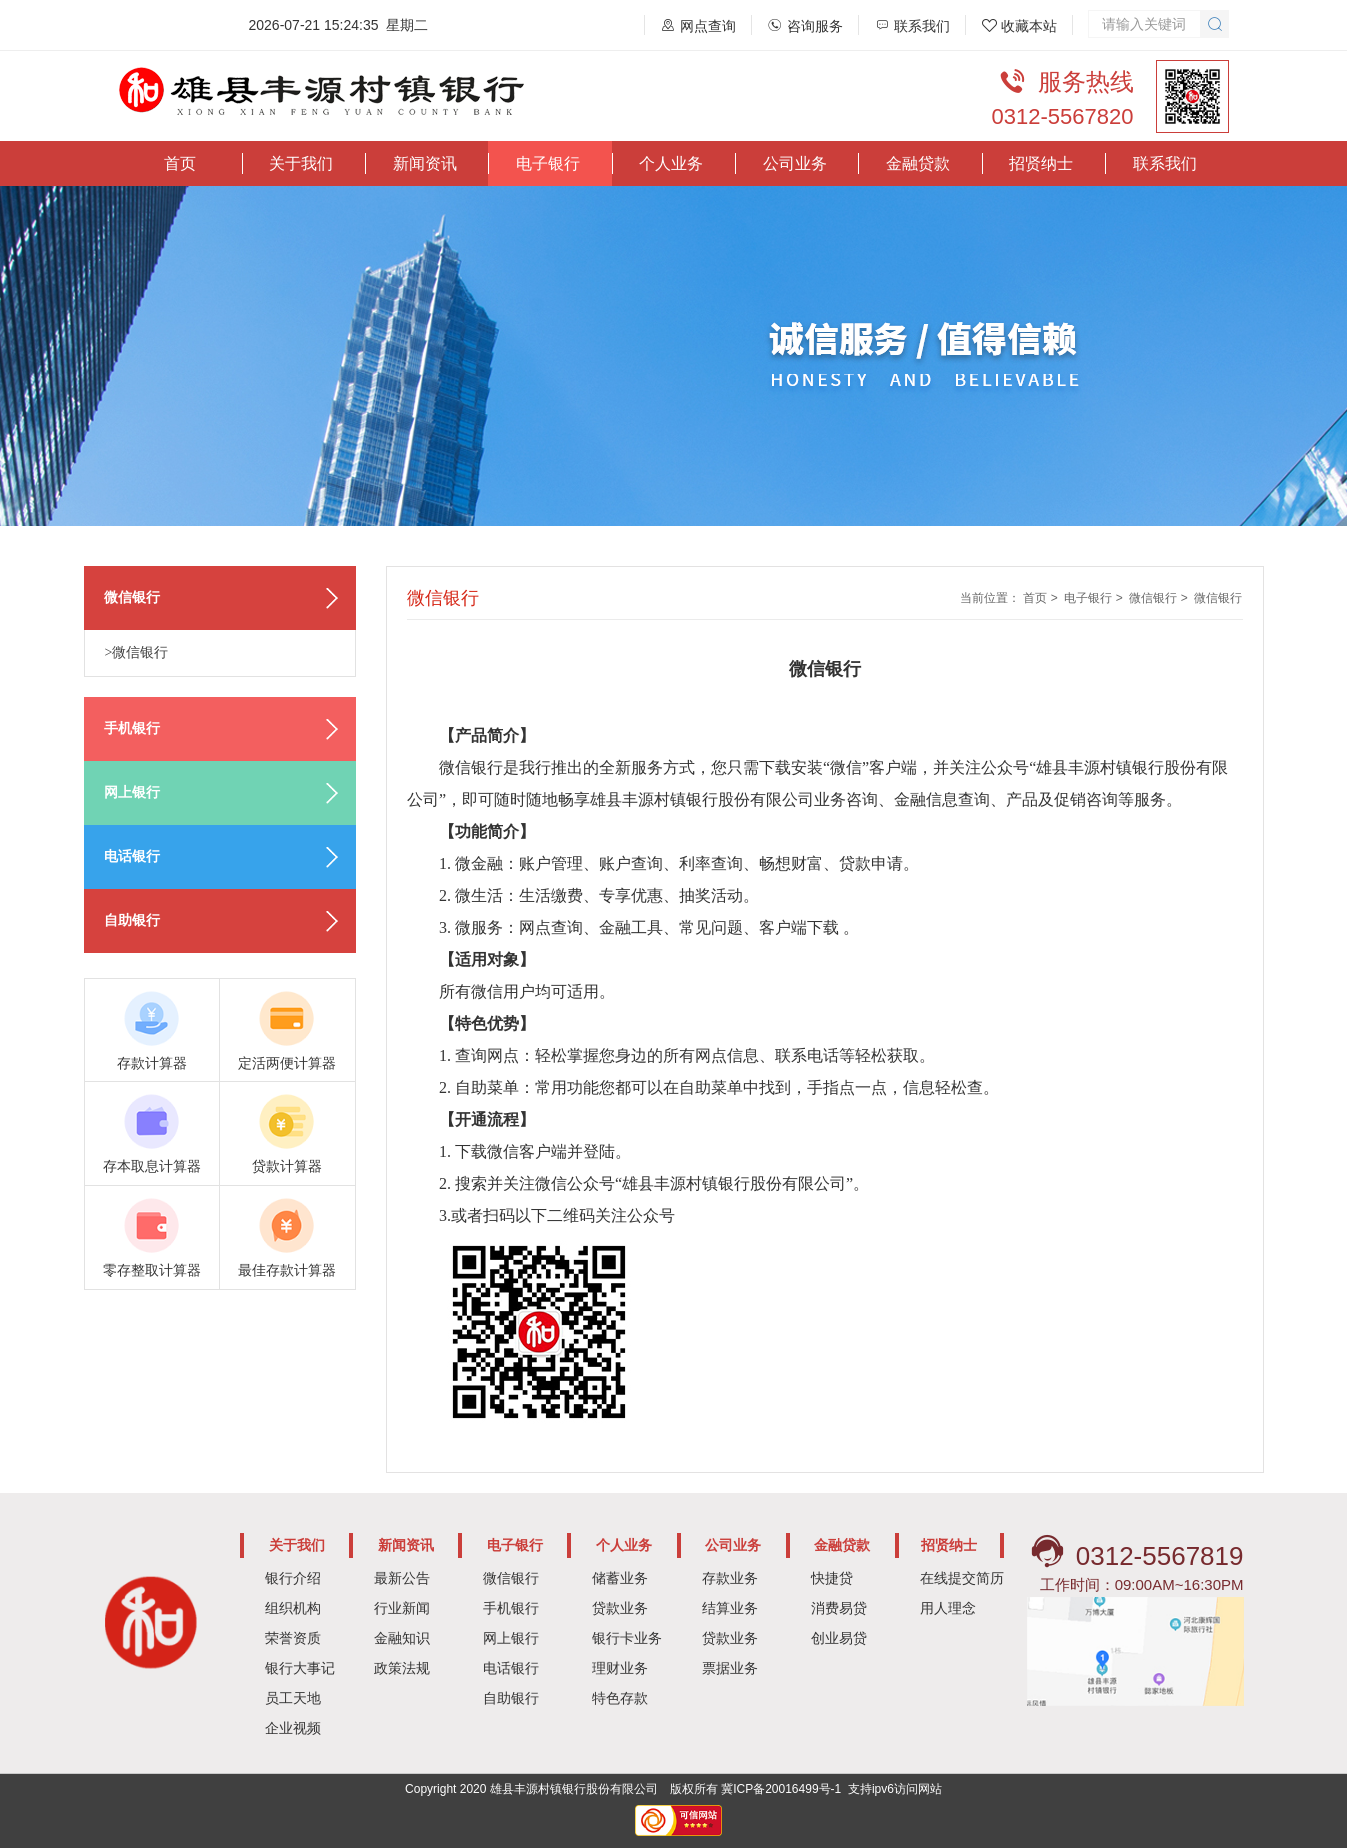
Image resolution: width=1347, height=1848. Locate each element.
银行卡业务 (627, 1638)
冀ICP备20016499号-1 (781, 1789)
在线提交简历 (962, 1578)
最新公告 (402, 1578)
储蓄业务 (620, 1578)
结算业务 (730, 1608)
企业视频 (293, 1728)
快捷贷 (832, 1578)
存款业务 (730, 1578)
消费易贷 (839, 1608)
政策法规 (402, 1668)
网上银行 (511, 1638)
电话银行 (511, 1668)
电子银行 (548, 163)
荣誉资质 (293, 1638)
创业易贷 (839, 1638)
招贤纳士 (1041, 163)
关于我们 (301, 163)
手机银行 (511, 1608)
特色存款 (620, 1698)
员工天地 (293, 1698)
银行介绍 (293, 1578)
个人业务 (671, 163)
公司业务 (795, 163)
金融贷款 (918, 163)
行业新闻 (402, 1608)
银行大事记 (300, 1668)
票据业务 (730, 1668)
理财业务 (620, 1668)
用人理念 (948, 1608)
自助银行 (511, 1698)
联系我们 (1165, 163)
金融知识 (402, 1638)
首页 (180, 163)
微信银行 (1153, 598)
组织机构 (293, 1608)
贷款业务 (620, 1608)
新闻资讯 (425, 163)
